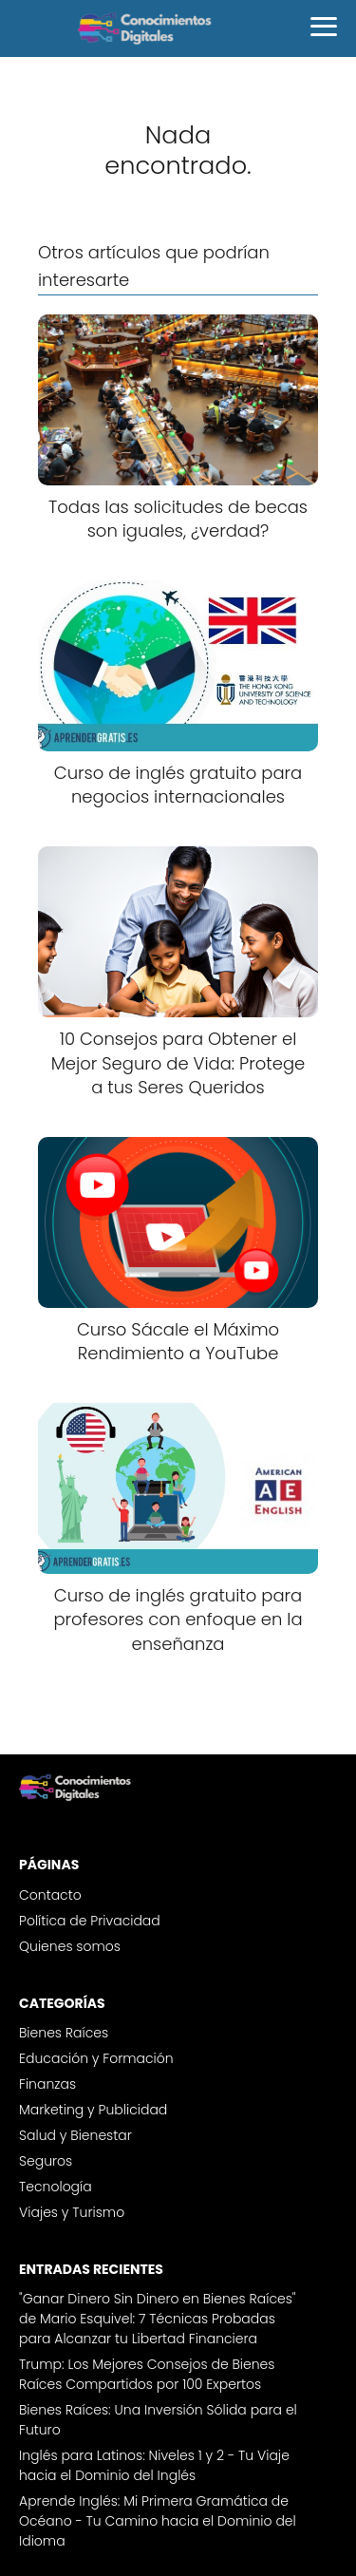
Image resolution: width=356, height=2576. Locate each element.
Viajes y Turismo (71, 2212)
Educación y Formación (96, 2058)
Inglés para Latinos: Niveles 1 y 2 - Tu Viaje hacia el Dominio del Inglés (154, 2465)
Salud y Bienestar (75, 2135)
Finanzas (47, 2083)
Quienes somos (70, 1946)
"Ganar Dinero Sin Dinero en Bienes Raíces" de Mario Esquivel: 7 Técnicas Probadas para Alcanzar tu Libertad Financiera (157, 2318)
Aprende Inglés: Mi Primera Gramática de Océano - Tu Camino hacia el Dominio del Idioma (157, 2520)
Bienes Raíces (63, 2032)
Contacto (50, 1894)
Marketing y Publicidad (93, 2109)
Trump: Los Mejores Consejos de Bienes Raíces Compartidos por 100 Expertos (146, 2374)
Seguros (45, 2160)
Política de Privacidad (89, 1920)
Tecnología (55, 2186)
